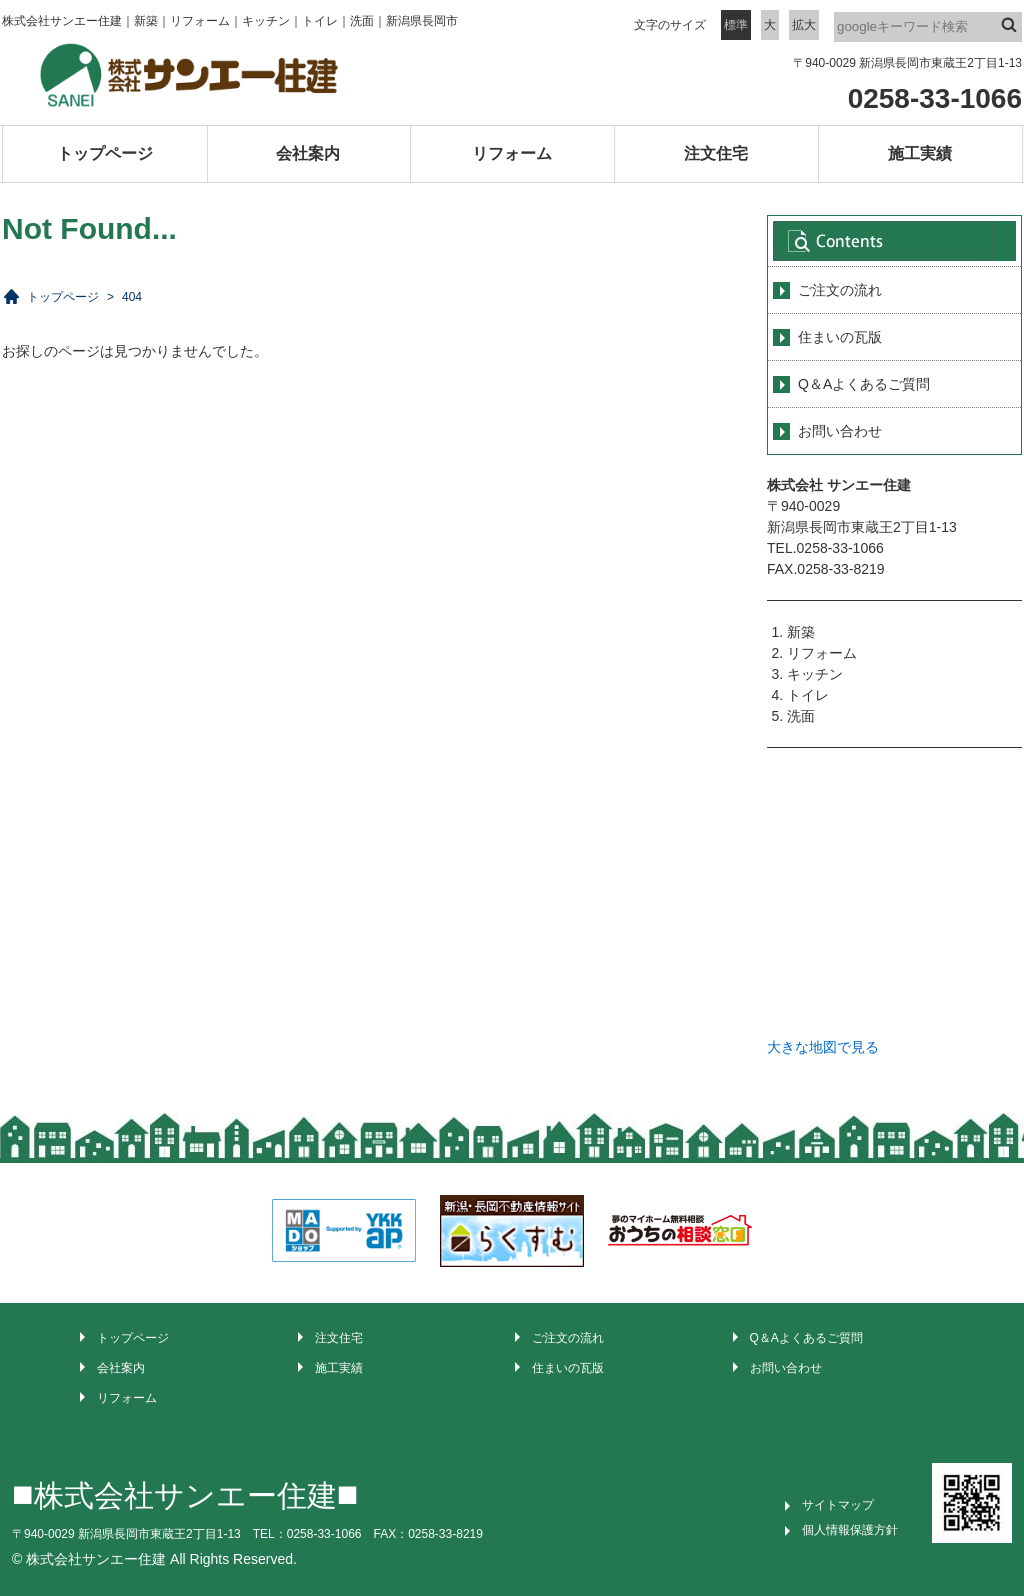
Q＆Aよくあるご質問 (864, 384)
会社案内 (308, 153)
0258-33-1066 (935, 98)
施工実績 (920, 153)
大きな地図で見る (823, 1047)
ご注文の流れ (840, 290)
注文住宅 (716, 153)
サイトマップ (838, 1505)
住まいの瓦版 (840, 337)
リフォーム (512, 153)
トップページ (105, 153)
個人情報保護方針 (850, 1530)
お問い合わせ (840, 431)
